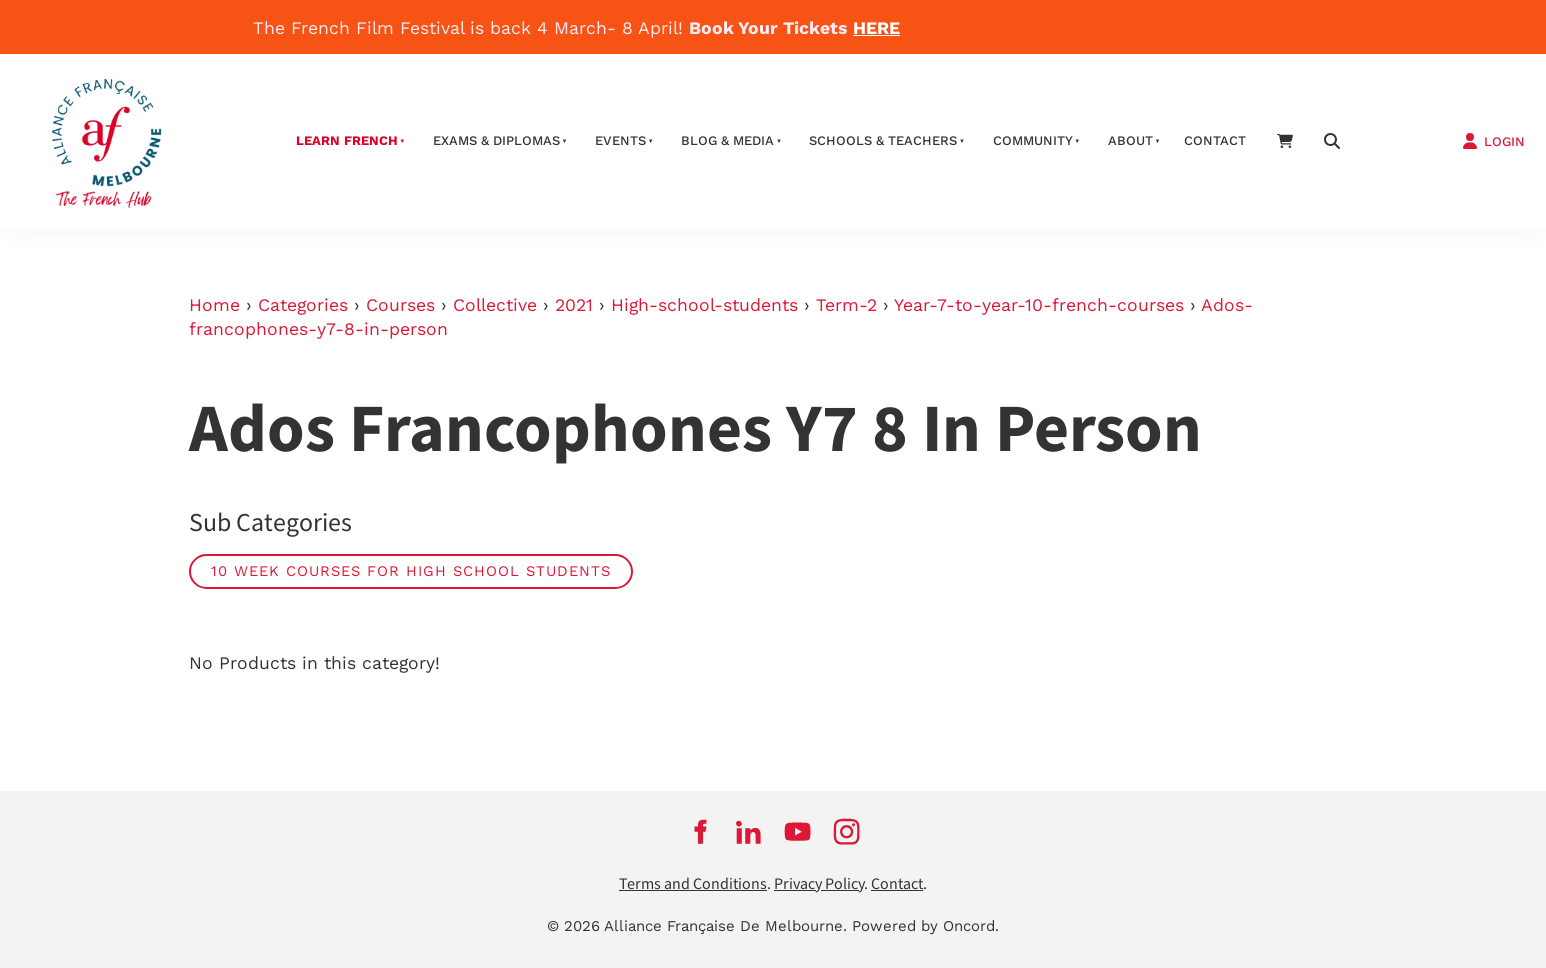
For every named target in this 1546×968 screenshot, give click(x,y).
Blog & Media (727, 140)
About (1130, 140)
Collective (495, 305)
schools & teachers (883, 140)
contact (1215, 140)
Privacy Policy (819, 884)
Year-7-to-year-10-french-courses (1039, 305)
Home (214, 305)
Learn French (347, 140)
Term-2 (846, 305)
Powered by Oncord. (925, 926)
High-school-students (704, 305)
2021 (574, 305)
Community (1033, 140)
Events (620, 140)
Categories (303, 305)
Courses (400, 305)
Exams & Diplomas (496, 140)
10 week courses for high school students (411, 571)
